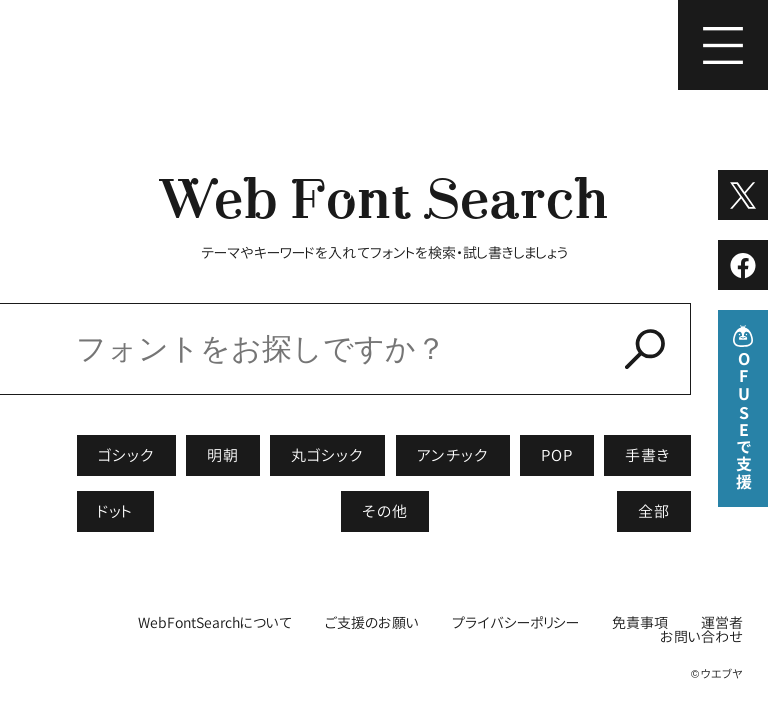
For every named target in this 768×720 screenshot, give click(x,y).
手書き (647, 455)
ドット (115, 511)
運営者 (722, 623)
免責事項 (640, 623)
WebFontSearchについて (215, 623)
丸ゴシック (327, 455)
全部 (654, 511)
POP (557, 455)
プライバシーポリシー (515, 623)
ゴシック (126, 455)
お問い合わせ (701, 637)
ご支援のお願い (372, 623)
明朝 (223, 455)
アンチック (453, 455)
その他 (385, 511)
